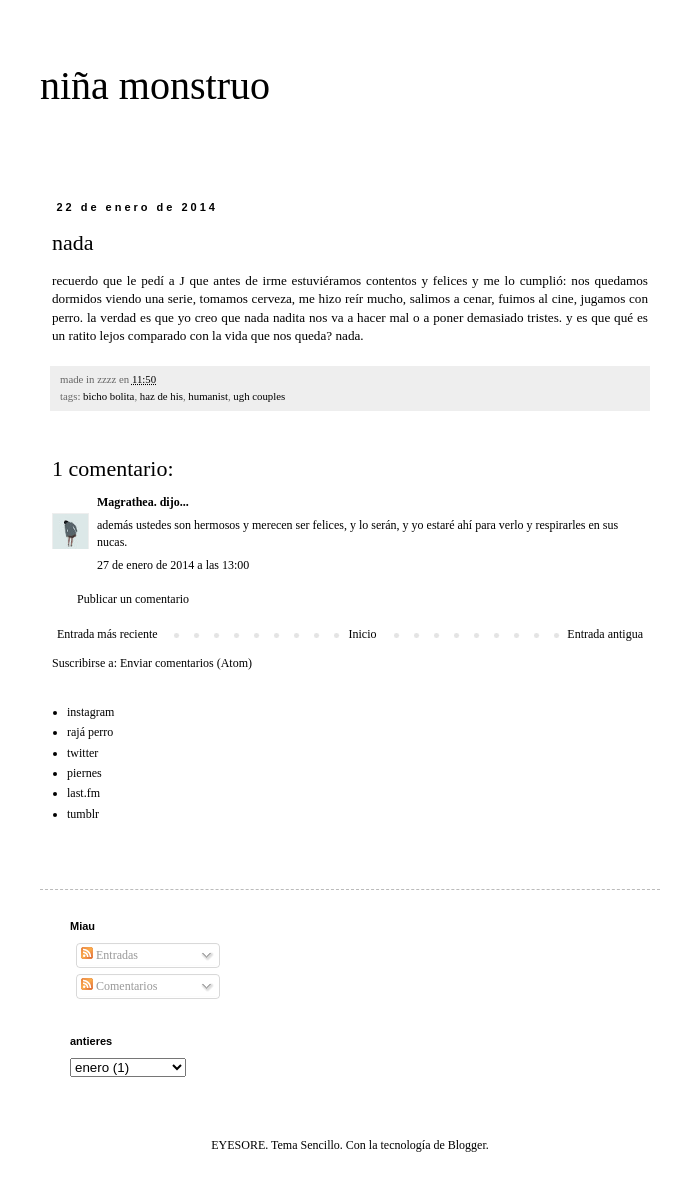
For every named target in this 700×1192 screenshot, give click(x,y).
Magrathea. (127, 502)
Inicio (362, 634)
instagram (90, 712)
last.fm (83, 793)
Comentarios (119, 986)
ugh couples (259, 396)
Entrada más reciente (107, 634)
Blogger (467, 1145)
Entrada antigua (605, 634)
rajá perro (90, 732)
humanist (208, 396)
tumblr (83, 814)
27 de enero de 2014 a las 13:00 (173, 565)
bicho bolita (108, 396)
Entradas (109, 955)
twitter (82, 753)
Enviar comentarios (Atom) (186, 663)
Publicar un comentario (133, 599)
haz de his (161, 396)
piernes (84, 773)
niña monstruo (155, 85)
